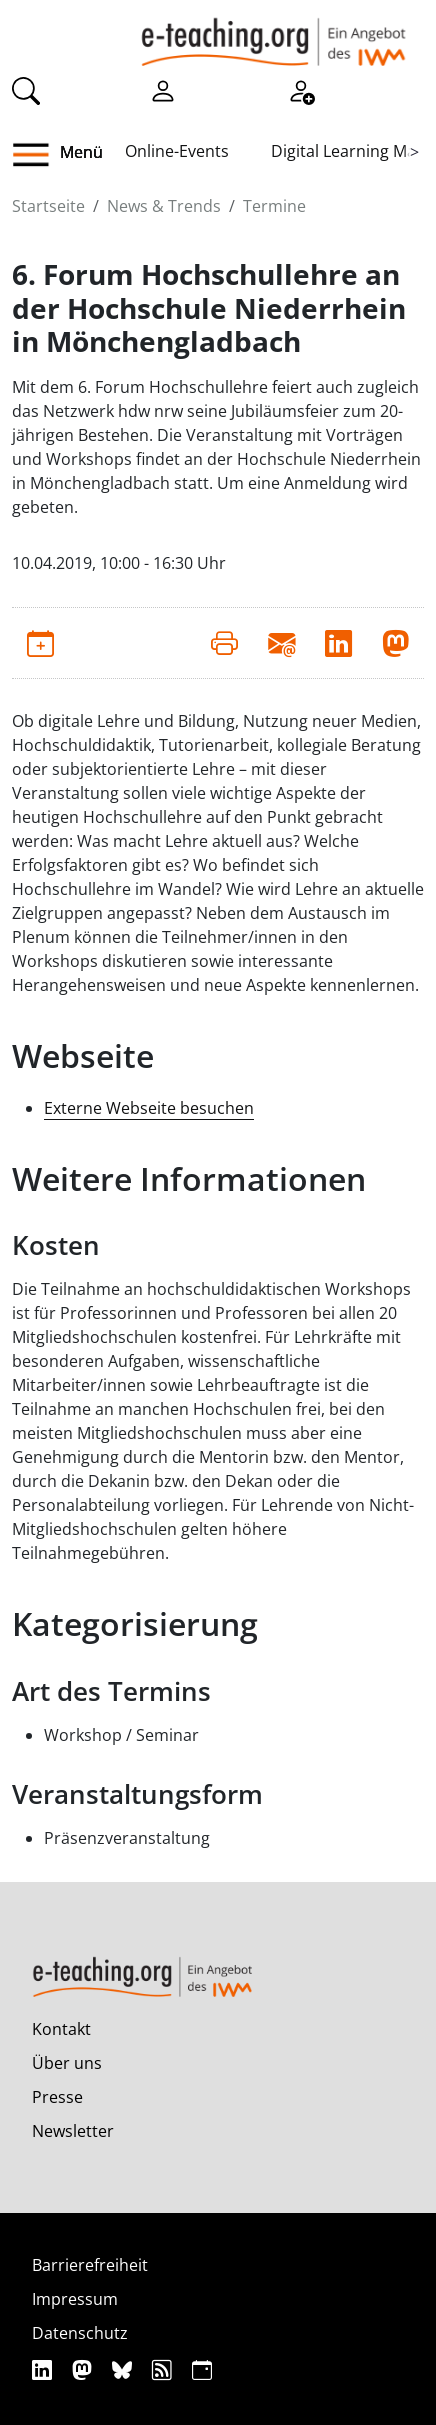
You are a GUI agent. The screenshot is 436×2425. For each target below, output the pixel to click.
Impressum (75, 2299)
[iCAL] (202, 2369)
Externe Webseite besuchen (149, 1108)
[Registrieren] (301, 89)
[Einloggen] (163, 89)
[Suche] (26, 89)
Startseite (48, 206)
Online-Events (177, 151)
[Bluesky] (124, 2369)
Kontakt (61, 2029)
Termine (274, 206)
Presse (57, 2097)
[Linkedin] (44, 2369)
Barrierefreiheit (90, 2265)
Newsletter (73, 2131)
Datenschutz (80, 2333)
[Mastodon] (84, 2369)
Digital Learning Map (348, 151)
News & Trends (164, 206)
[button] (38, 155)
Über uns (67, 2063)
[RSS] (164, 2369)
